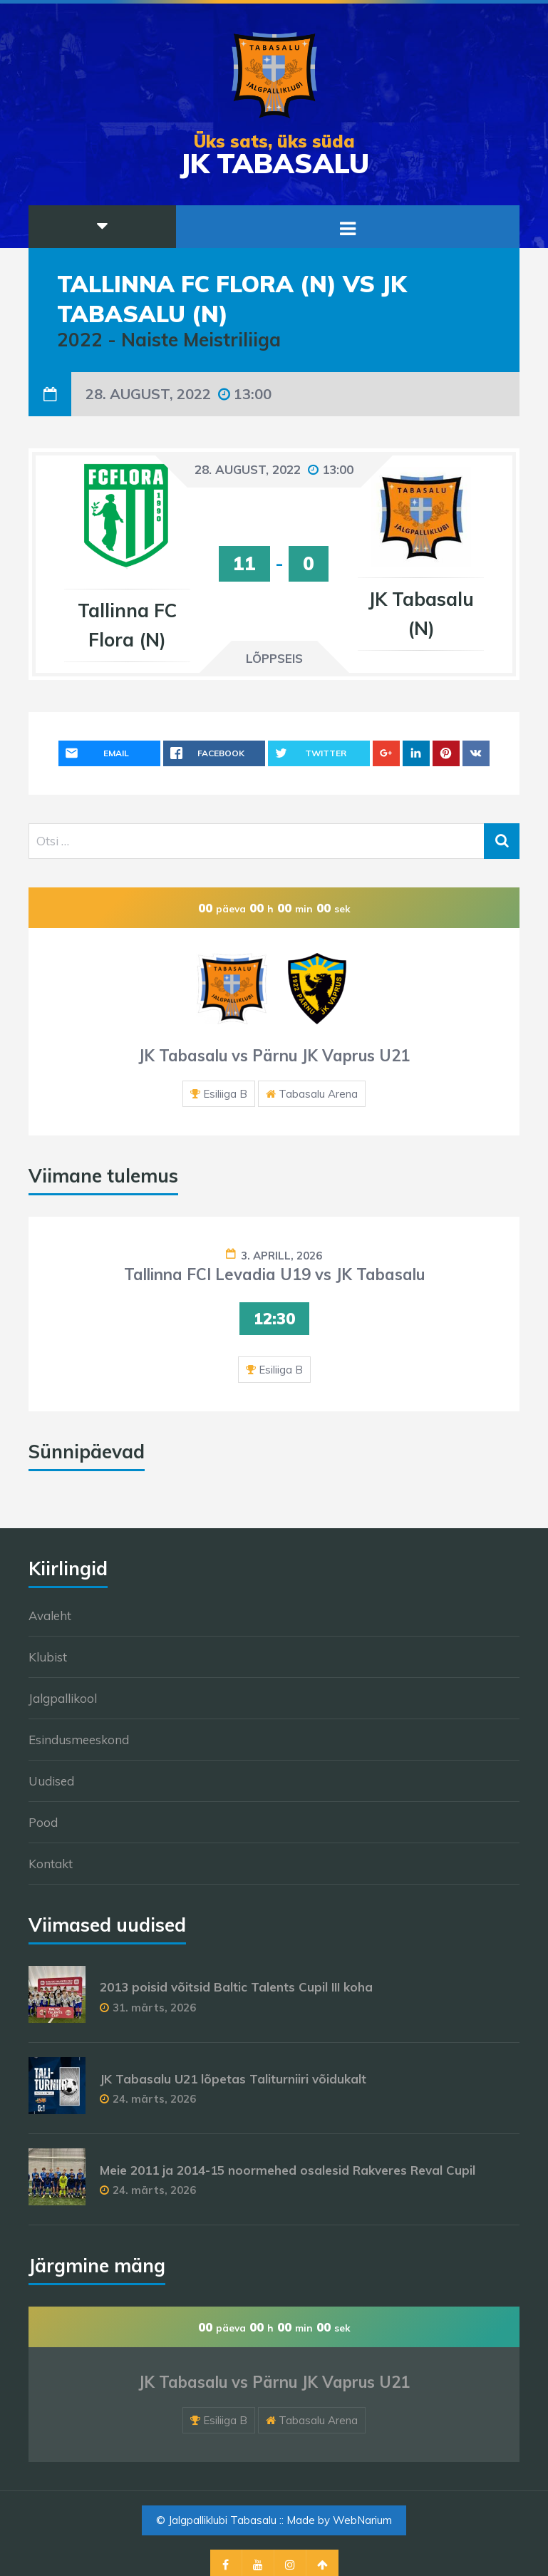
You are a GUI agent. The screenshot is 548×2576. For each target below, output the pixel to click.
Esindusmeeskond (79, 1739)
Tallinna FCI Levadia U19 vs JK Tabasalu (274, 1274)
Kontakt (51, 1864)
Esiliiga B (225, 1094)
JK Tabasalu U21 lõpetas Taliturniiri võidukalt (233, 2078)
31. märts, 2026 (154, 2007)
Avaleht (50, 1615)
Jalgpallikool (63, 1698)
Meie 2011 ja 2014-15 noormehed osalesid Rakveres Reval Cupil (287, 2170)
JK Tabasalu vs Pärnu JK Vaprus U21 (274, 1056)
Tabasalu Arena (318, 1094)
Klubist (48, 1657)
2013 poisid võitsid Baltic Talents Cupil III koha (236, 1986)
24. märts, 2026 (154, 2099)
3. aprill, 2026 (281, 1255)
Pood (43, 1822)
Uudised (51, 1781)
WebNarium (362, 2520)
